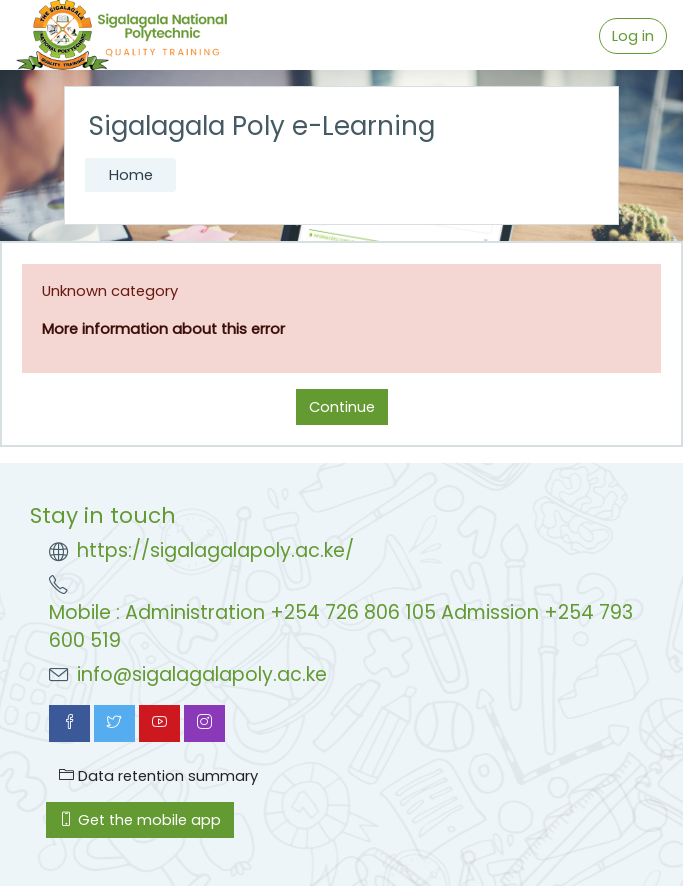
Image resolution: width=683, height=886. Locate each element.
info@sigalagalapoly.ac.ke (202, 674)
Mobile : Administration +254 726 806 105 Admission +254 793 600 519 (341, 627)
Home (131, 175)
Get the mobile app (140, 820)
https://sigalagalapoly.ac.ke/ (215, 550)
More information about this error (163, 329)
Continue (342, 407)
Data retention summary (158, 776)
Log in (633, 36)
